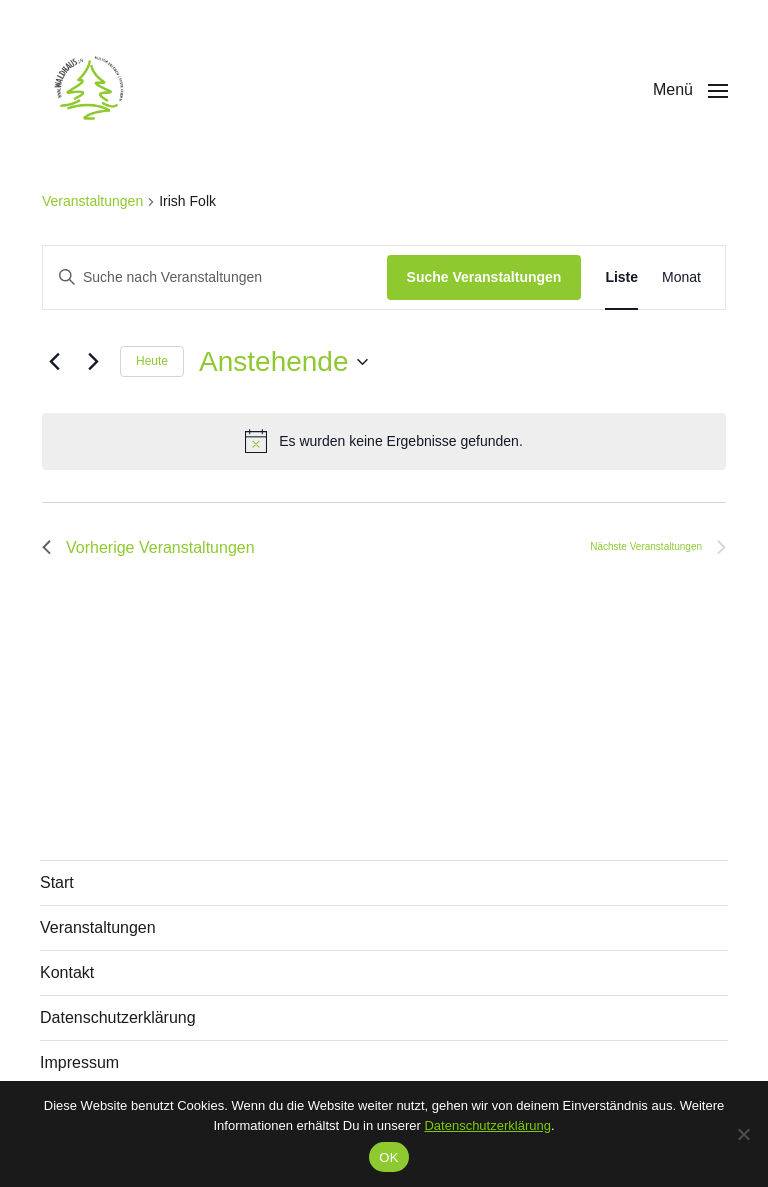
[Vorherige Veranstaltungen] (54, 362)
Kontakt (67, 972)
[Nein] (743, 1134)
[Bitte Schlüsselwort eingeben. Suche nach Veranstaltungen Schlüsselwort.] (215, 277)
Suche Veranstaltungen (484, 277)
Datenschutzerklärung (118, 1017)
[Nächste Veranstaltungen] (93, 362)
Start (57, 882)
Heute (152, 361)
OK (388, 1157)
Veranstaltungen (92, 201)
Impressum (79, 1062)
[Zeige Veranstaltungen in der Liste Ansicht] (621, 277)
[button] (690, 90)
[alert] (384, 441)
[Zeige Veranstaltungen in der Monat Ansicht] (681, 277)
